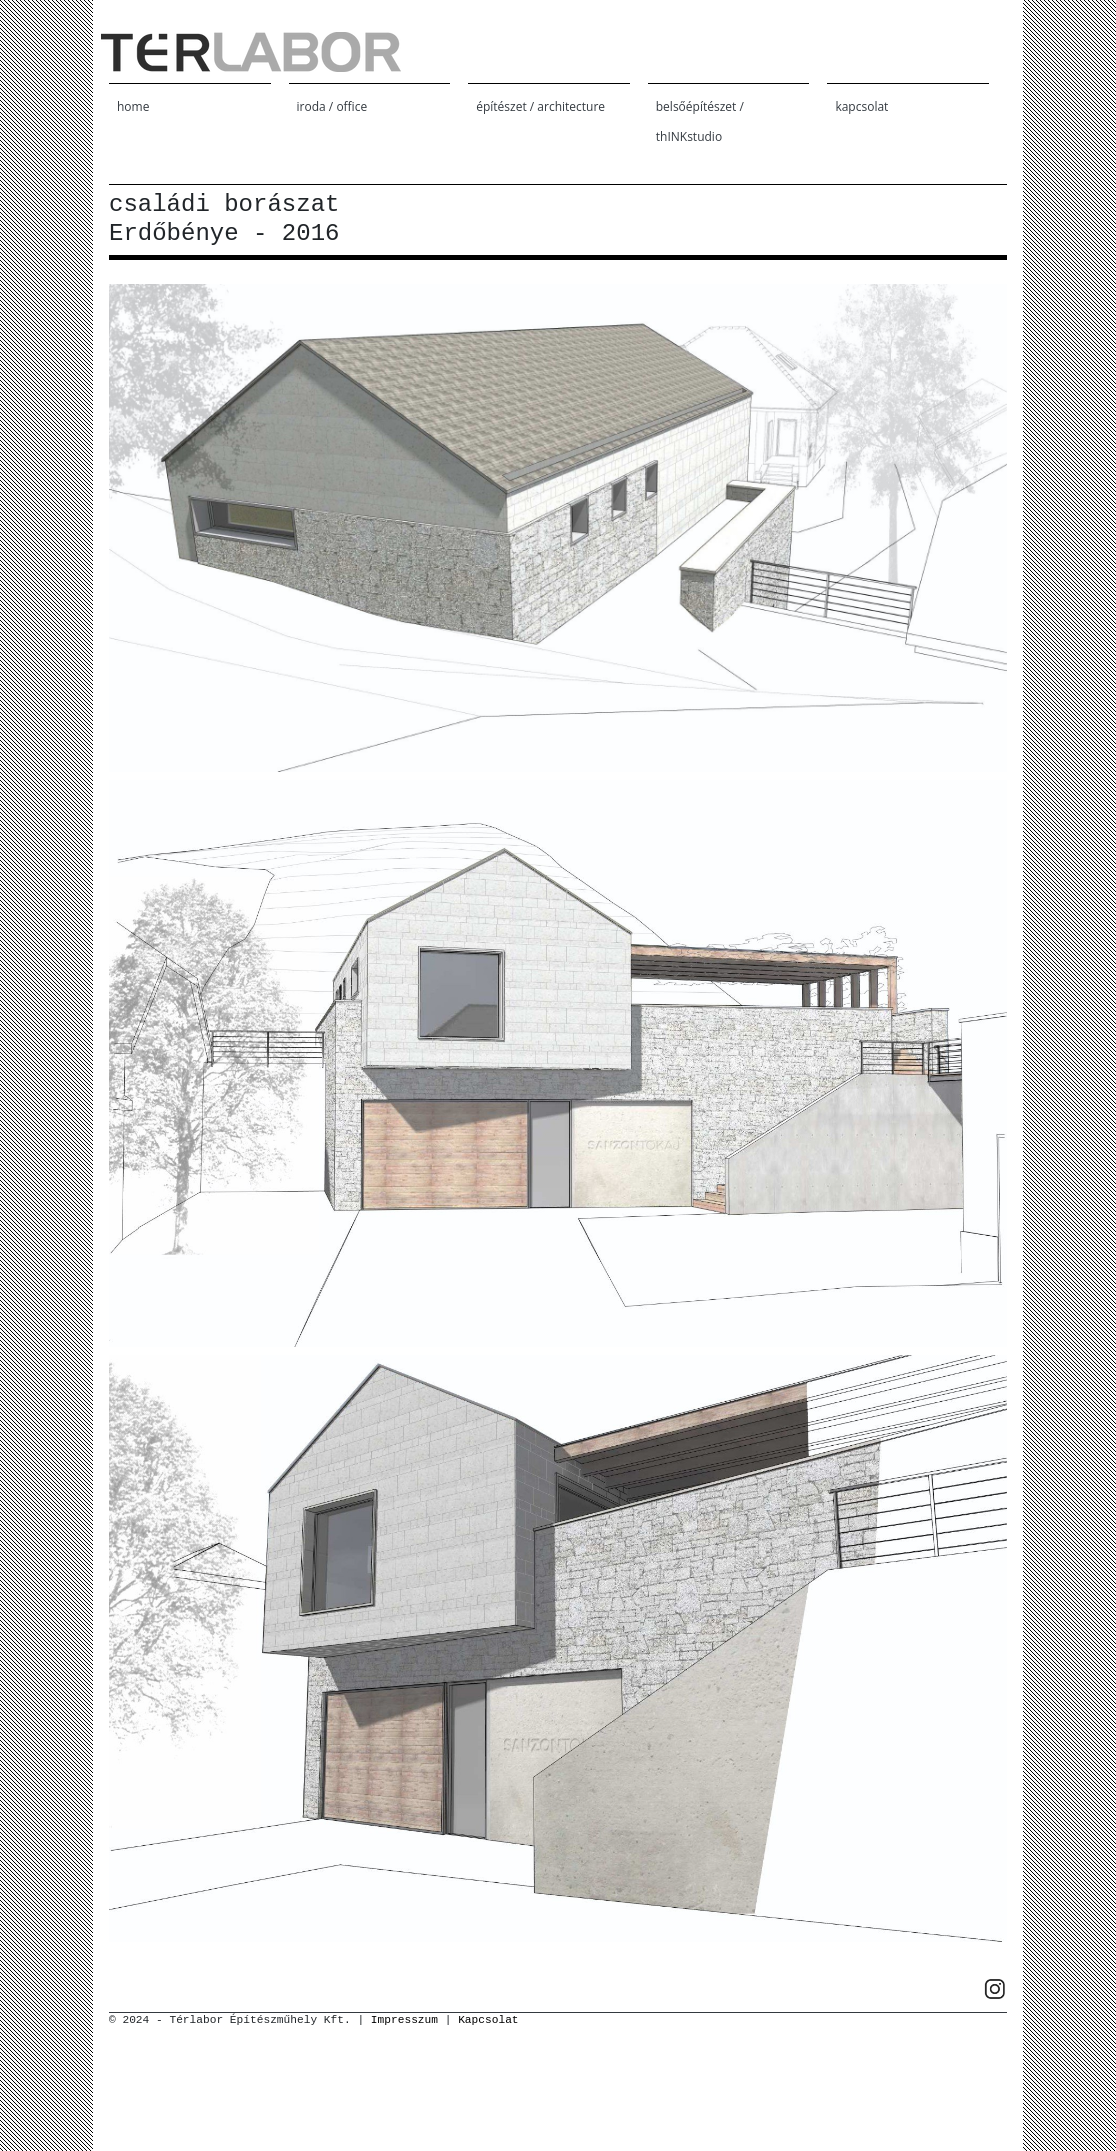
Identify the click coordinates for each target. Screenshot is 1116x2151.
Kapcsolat (488, 2020)
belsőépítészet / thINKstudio (700, 121)
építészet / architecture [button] (540, 106)
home (133, 106)
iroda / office (332, 106)
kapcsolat (861, 106)
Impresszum (404, 2020)
